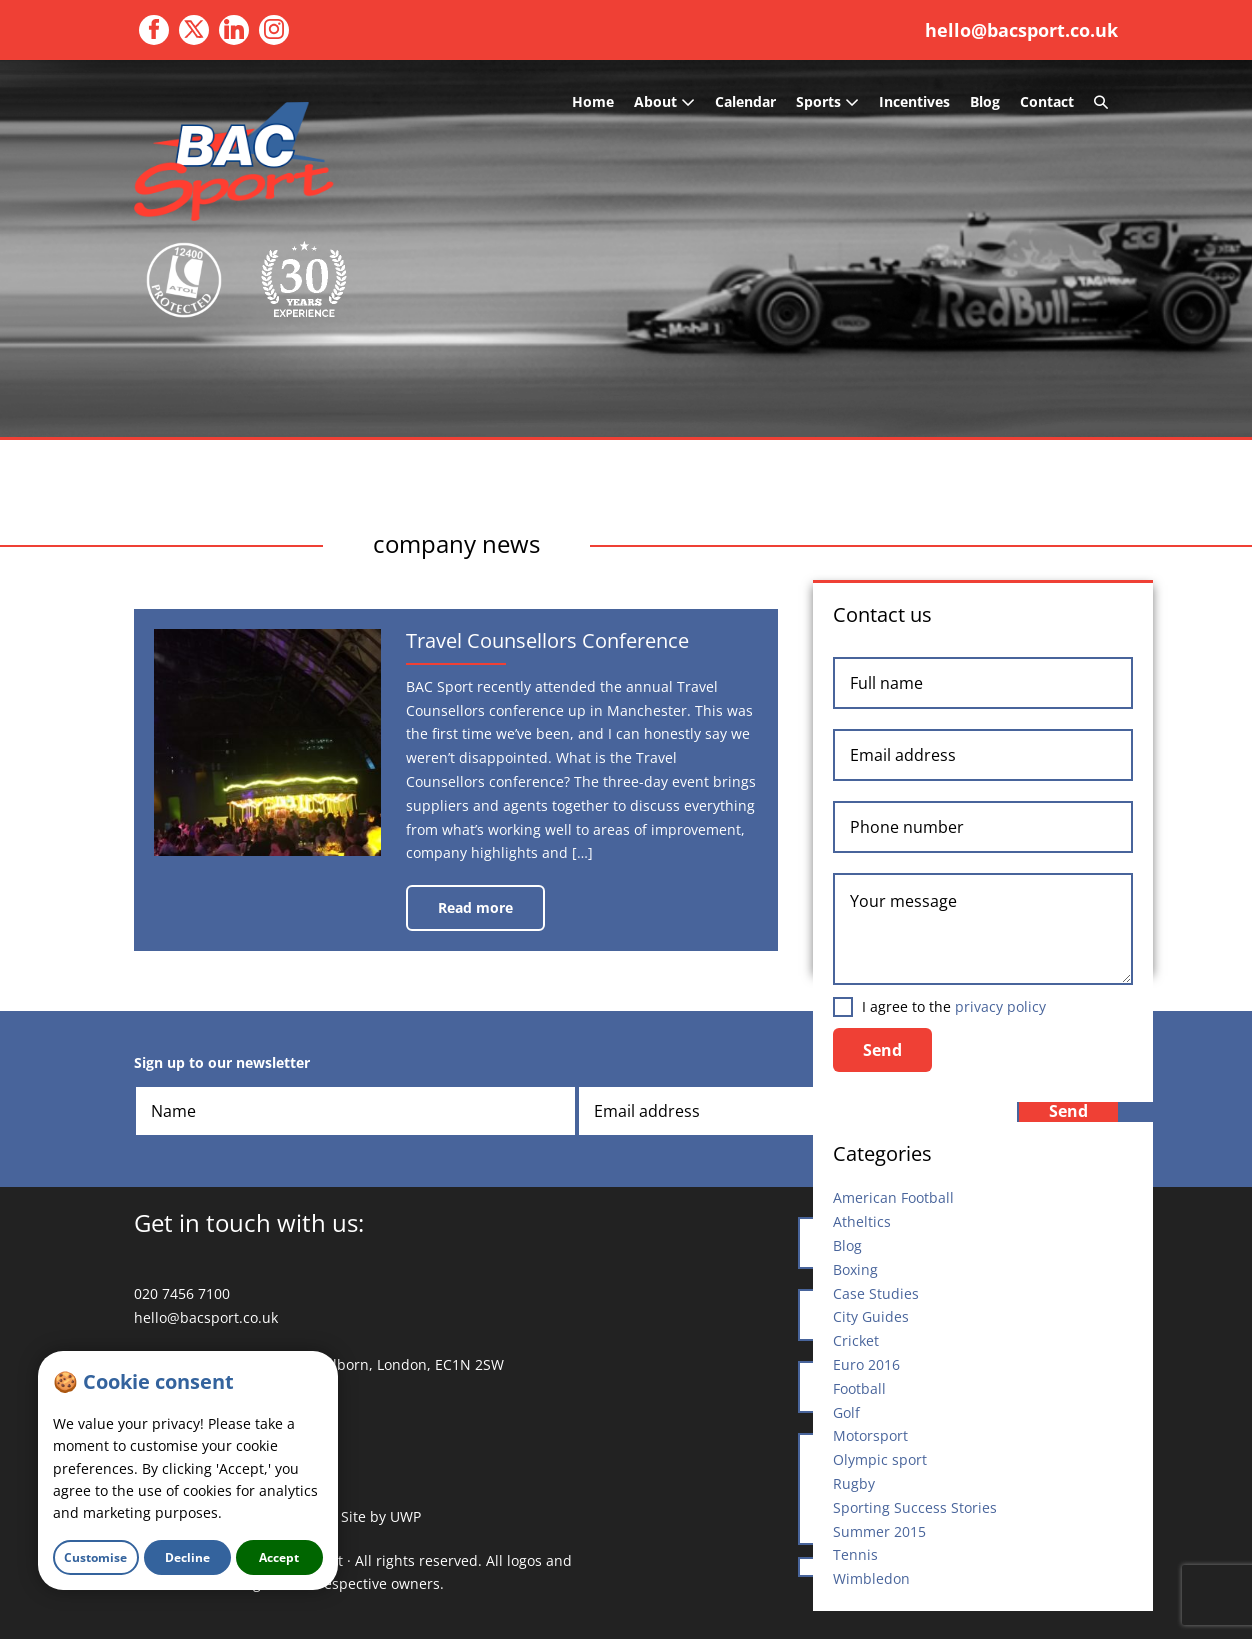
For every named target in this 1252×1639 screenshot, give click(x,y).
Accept (279, 1557)
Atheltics (862, 1221)
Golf (846, 1412)
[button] (1101, 102)
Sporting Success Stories (915, 1507)
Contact (1047, 101)
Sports (827, 101)
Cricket (856, 1340)
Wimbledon (871, 1578)
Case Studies (876, 1293)
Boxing (855, 1269)
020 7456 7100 (182, 1293)
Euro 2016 (866, 1364)
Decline (187, 1557)
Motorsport (870, 1435)
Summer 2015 (879, 1531)
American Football (893, 1197)
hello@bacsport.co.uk (1021, 30)
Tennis (855, 1554)
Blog (985, 101)
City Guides (871, 1316)
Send (882, 1050)
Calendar (745, 101)
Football (859, 1388)
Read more (491, 914)
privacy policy (1000, 1006)
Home (593, 101)
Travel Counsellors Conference (582, 646)
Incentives (914, 101)
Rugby (854, 1483)
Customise (95, 1557)
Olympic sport (880, 1459)
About (664, 101)
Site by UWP (381, 1516)
